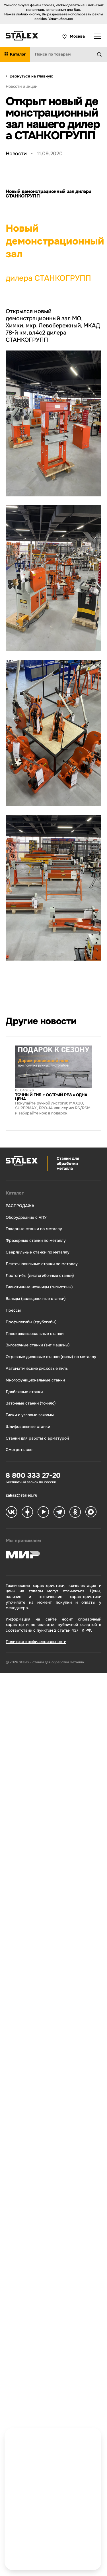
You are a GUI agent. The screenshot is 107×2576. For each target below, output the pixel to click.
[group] (53, 1083)
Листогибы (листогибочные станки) (40, 1275)
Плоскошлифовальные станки (34, 1333)
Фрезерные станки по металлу (36, 1240)
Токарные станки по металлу (34, 1228)
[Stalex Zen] (27, 1512)
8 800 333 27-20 (33, 1475)
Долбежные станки (24, 1391)
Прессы (13, 1310)
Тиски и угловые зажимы (30, 1415)
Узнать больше (60, 19)
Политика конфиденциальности (36, 1641)
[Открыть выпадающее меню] (97, 36)
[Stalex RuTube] (43, 1512)
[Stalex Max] (91, 1512)
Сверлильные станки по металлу (37, 1252)
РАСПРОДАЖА (20, 1205)
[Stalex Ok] (75, 1512)
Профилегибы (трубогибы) (31, 1322)
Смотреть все (19, 1449)
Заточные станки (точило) (31, 1403)
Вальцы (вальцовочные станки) (36, 1298)
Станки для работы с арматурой (37, 1438)
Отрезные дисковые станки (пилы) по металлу (51, 1356)
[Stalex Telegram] (59, 1512)
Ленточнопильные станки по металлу (42, 1263)
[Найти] (101, 54)
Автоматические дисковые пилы (37, 1368)
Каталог (15, 1193)
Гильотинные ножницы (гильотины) (39, 1287)
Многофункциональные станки (35, 1380)
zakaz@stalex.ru (21, 1495)
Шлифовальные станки (28, 1426)
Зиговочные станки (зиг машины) (38, 1345)
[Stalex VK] (11, 1512)
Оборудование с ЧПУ (26, 1217)
